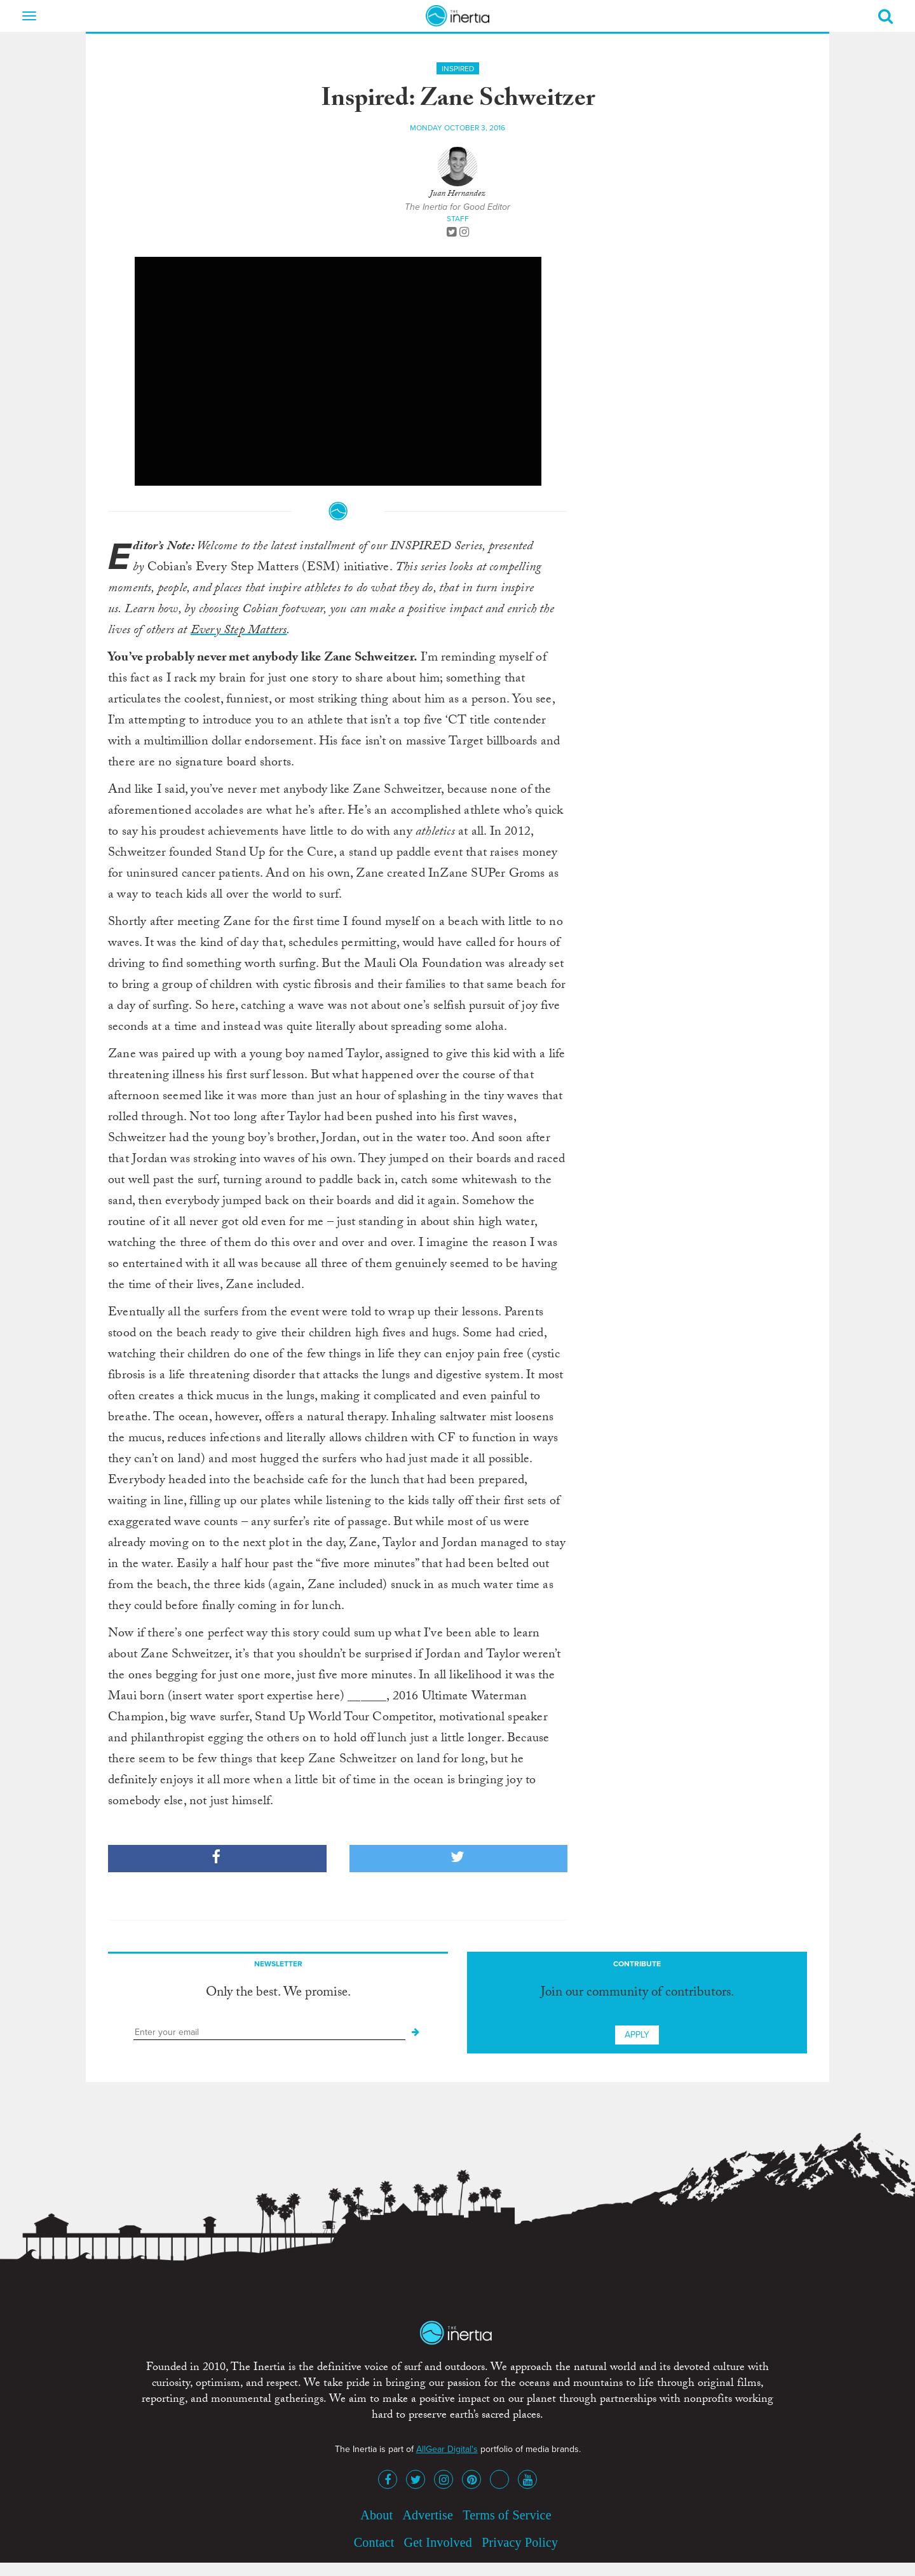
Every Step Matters (239, 631)
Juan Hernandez (457, 194)
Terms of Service (507, 2515)
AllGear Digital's (447, 2449)
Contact (374, 2542)
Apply (637, 2034)
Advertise (427, 2515)
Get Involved (438, 2542)
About (376, 2515)
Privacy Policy (520, 2542)
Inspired (458, 68)
